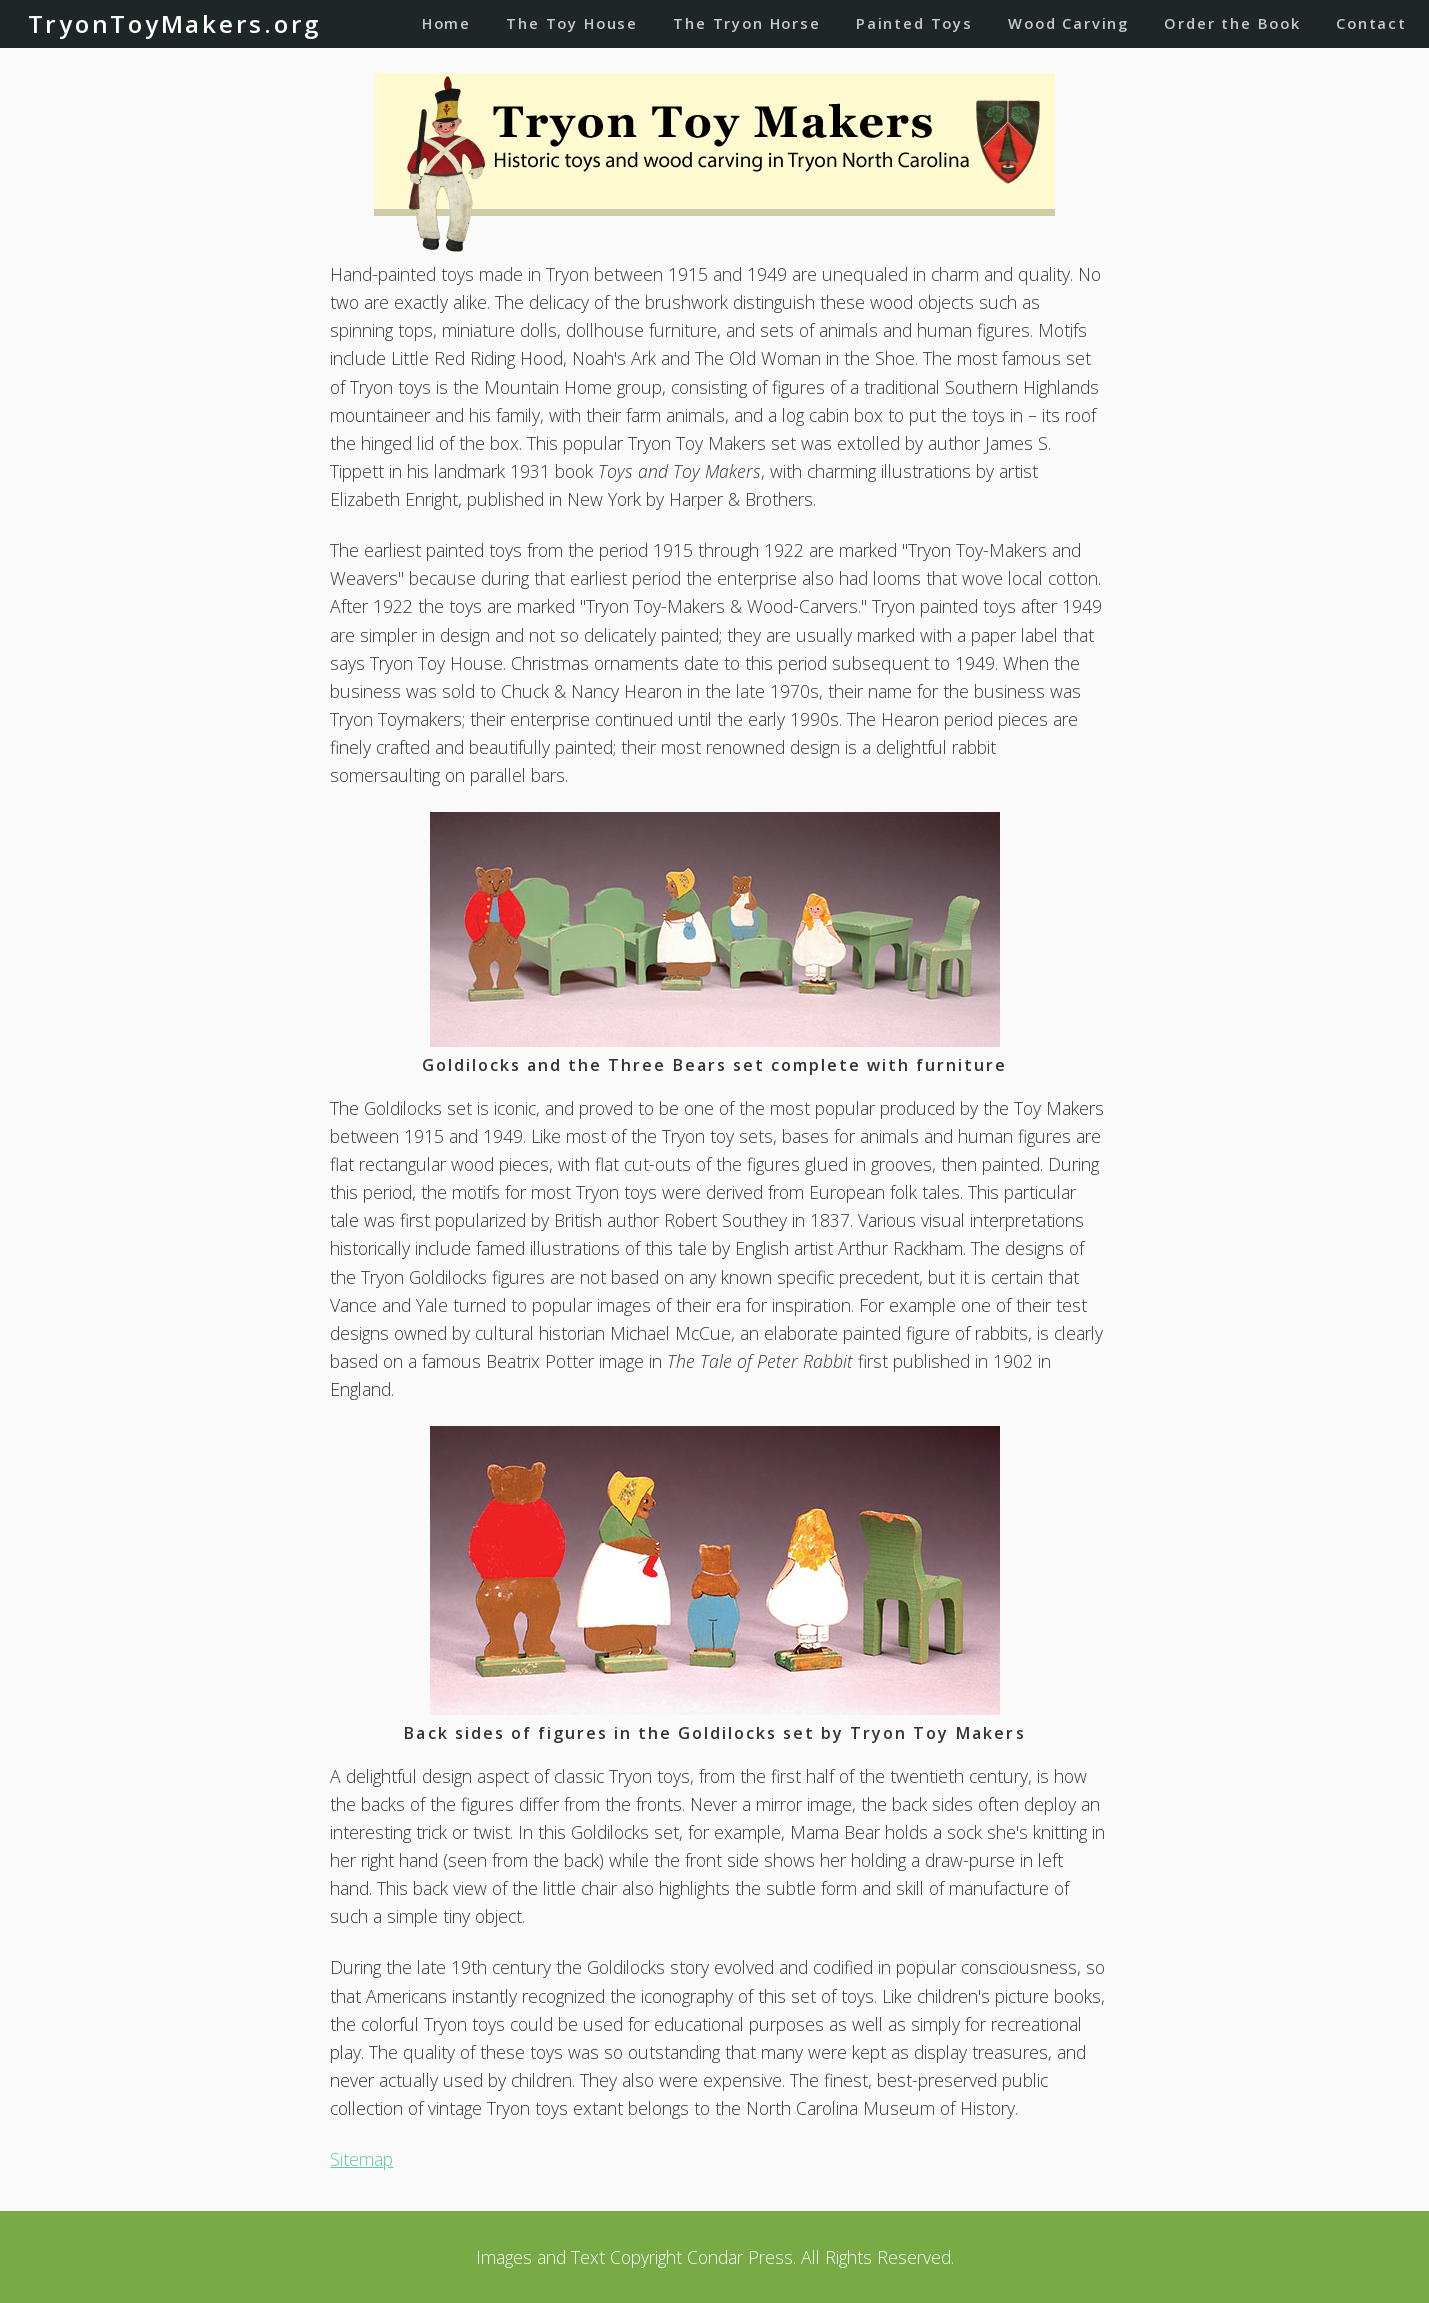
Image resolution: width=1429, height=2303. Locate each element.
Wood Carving (1068, 23)
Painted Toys (914, 23)
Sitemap (361, 2159)
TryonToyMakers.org (175, 23)
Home (446, 23)
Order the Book (1232, 23)
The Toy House (572, 23)
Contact (1371, 23)
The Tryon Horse (747, 23)
